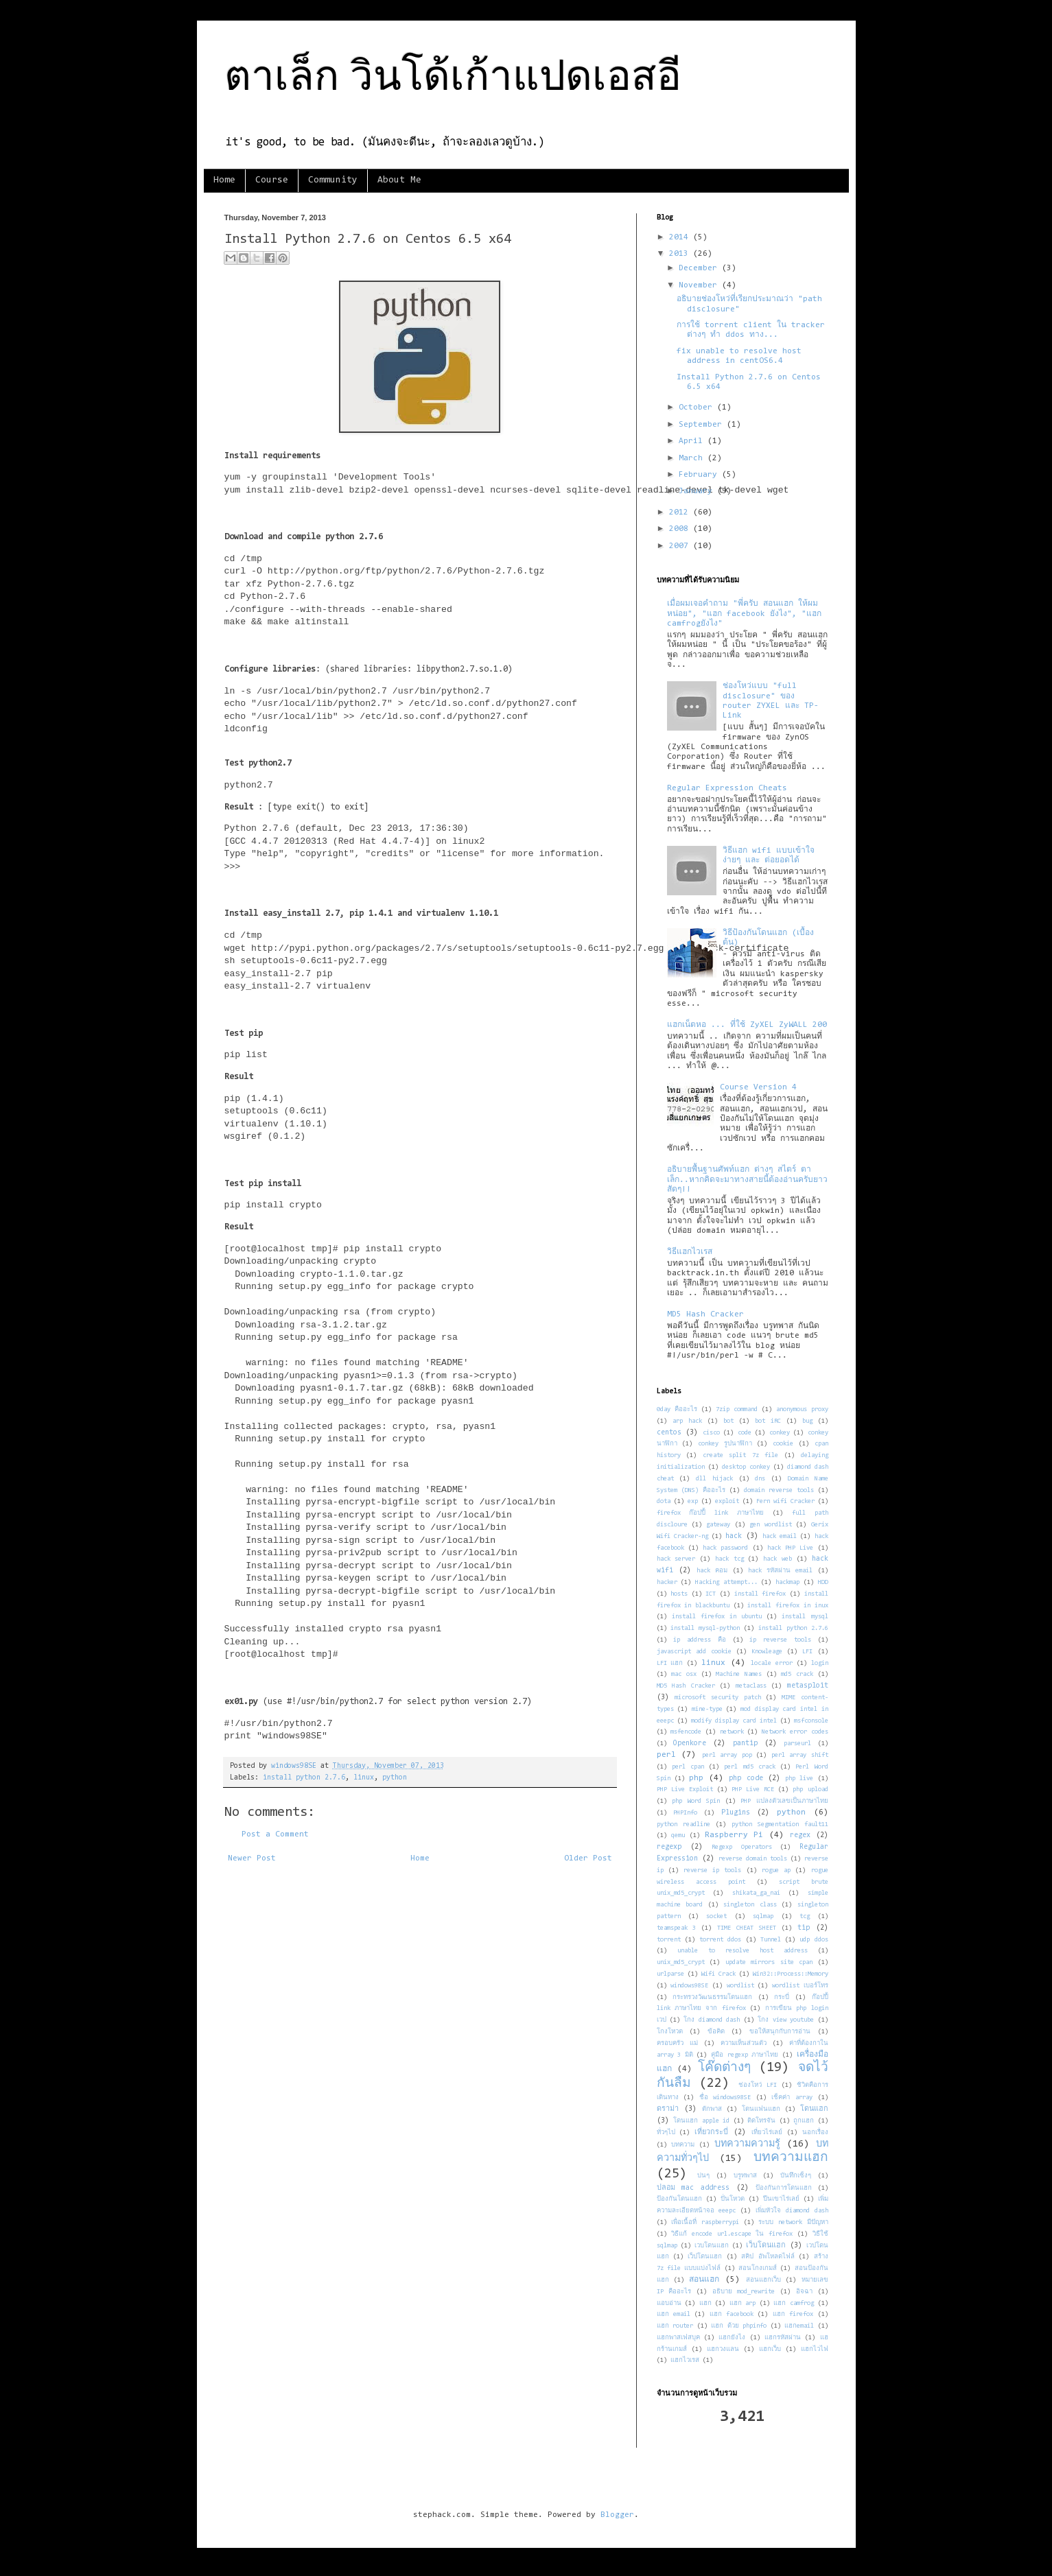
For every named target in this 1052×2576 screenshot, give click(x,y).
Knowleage (766, 1652)
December (700, 268)
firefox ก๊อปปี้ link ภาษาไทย (710, 1513)
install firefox (760, 1594)
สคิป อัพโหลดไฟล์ (767, 2257)
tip (803, 1928)
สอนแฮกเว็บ (763, 2280)
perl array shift (799, 1755)
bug (807, 1421)
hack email (779, 1536)
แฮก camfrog (793, 2303)
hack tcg (729, 1559)
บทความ (682, 2145)
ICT (710, 1594)
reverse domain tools (752, 1859)
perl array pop (727, 1755)
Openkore (689, 1743)
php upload (810, 1789)
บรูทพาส (745, 2176)
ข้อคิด (716, 2032)
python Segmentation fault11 (780, 1824)
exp (693, 1501)
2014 (681, 237)
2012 (681, 512)
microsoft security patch (717, 1697)
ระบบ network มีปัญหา (793, 2222)
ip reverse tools (780, 1640)
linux (363, 1778)
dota (663, 1501)
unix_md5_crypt (681, 1962)
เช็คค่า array (792, 2097)
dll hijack (714, 1479)
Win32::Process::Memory (790, 1974)
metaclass (751, 1686)
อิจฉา (804, 2292)
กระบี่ (781, 1997)
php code (745, 1778)
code (744, 1433)
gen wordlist (770, 1525)
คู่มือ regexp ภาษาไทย (744, 2055)
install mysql (805, 1617)
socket (716, 1916)
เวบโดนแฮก (711, 2246)
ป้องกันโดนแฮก (679, 2199)
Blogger (617, 2515)
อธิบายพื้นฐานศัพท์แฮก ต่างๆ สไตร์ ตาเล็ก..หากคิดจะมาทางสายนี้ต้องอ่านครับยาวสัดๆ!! (747, 1180)
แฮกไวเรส (684, 2360)
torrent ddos (720, 1940)
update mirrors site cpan (769, 1962)
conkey (779, 1433)
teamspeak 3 (677, 1928)
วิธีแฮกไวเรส (689, 1252)
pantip (745, 1743)
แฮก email (673, 2314)
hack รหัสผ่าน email (780, 1571)
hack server (676, 1559)
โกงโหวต (670, 2032)
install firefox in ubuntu (717, 1617)
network (732, 1732)
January (698, 491)
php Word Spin (696, 1801)
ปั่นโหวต (733, 2199)
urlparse (670, 1974)
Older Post (588, 1858)
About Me (399, 180)
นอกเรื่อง (815, 2132)
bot (728, 1421)
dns (760, 1479)
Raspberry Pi (734, 1835)
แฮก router (675, 2326)
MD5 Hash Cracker (705, 1314)
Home (224, 180)
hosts (679, 1594)
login (819, 1663)
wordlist (740, 1986)
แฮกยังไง (731, 2338)
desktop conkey (746, 1467)
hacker (667, 1582)
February (700, 475)
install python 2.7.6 (304, 1778)
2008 (681, 529)
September (703, 425)
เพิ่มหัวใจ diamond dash (792, 2211)
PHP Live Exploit (685, 1789)
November (700, 285)
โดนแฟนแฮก (761, 2109)
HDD (823, 1582)
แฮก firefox (793, 2314)
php (696, 1778)
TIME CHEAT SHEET (746, 1928)
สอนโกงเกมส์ (757, 2268)
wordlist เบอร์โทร (800, 1986)
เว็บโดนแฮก (766, 2245)
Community (333, 180)
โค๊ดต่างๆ (724, 2068)
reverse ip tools (712, 1870)
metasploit (807, 1686)
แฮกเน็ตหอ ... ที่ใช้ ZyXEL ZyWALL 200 (747, 1025)
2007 (681, 546)
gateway (718, 1525)
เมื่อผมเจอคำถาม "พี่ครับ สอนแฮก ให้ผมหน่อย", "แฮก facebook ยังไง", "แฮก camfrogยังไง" (744, 614)
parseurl (797, 1743)
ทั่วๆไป (666, 2132)
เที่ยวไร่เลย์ (766, 2132)
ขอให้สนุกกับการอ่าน (779, 2032)
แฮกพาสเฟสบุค (678, 2338)
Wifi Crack (718, 1974)
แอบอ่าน (669, 2303)
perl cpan (688, 1767)
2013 (681, 254)
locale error (772, 1663)
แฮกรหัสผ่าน (782, 2338)
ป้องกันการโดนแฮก (784, 2188)
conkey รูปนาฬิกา (725, 1444)
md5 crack (797, 1674)
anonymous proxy (802, 1409)
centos (669, 1433)
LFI (807, 1652)
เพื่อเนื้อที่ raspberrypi (705, 2222)
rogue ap (776, 1870)
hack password (725, 1548)
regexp (669, 1847)
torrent (669, 1940)
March (693, 458)
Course (271, 180)
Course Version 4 (758, 1087)
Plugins (735, 1813)
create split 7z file (741, 1455)
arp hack (687, 1421)
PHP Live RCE (753, 1789)
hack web (777, 1559)
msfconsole (811, 1721)
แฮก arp (742, 2303)
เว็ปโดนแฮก (705, 2257)
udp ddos (813, 1940)
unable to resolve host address (742, 1951)
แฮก (705, 2303)
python (394, 1778)
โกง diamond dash (711, 2020)
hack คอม (712, 1571)
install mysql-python (705, 1628)
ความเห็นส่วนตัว (744, 2043)
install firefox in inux (787, 1606)
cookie (783, 1444)
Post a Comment (275, 1834)
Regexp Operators (741, 1847)
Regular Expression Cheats (727, 788)
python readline (683, 1824)
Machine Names (739, 1674)
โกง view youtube (786, 2020)
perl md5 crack (749, 1767)
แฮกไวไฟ (814, 2349)
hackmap (787, 1582)
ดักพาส (712, 2109)
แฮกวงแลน (723, 2349)
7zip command (737, 1409)
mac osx (684, 1674)
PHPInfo (685, 1813)
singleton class (750, 1905)
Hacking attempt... (726, 1582)
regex (800, 1835)
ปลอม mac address (693, 2188)
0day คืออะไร (677, 1409)
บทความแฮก (790, 2157)
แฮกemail (799, 2326)
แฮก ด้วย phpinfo (739, 2326)
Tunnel (770, 1940)
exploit (727, 1501)
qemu (678, 1835)
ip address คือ (699, 1640)
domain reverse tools (779, 1490)
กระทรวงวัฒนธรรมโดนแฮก (712, 1997)
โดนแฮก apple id (701, 2121)
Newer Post (252, 1858)
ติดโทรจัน (761, 2121)
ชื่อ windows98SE (725, 2097)
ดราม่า (668, 2109)
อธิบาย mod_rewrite (743, 2292)
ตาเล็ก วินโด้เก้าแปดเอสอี (453, 76)
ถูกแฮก (803, 2121)
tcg (804, 1916)
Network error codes (795, 1732)
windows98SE (689, 1986)
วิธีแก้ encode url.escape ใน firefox (732, 2234)
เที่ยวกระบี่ (711, 2132)
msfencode (685, 1732)
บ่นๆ (703, 2176)
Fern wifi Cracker (785, 1501)
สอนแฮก (704, 2280)
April (693, 441)
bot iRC (768, 1421)
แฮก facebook (731, 2314)
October (698, 407)
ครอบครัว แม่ (677, 2043)
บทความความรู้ (747, 2144)
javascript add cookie (694, 1652)
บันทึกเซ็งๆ (795, 2176)
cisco (711, 1433)
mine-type (707, 1709)
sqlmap (763, 1916)
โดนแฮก (814, 2109)
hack (733, 1536)
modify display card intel (734, 1721)
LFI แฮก (670, 1663)
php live (799, 1778)
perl (666, 1755)
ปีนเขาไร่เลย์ (781, 2199)
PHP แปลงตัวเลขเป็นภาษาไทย (784, 1801)
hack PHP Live (790, 1548)
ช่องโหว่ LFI (757, 2085)
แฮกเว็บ (770, 2349)
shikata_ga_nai (756, 1893)
